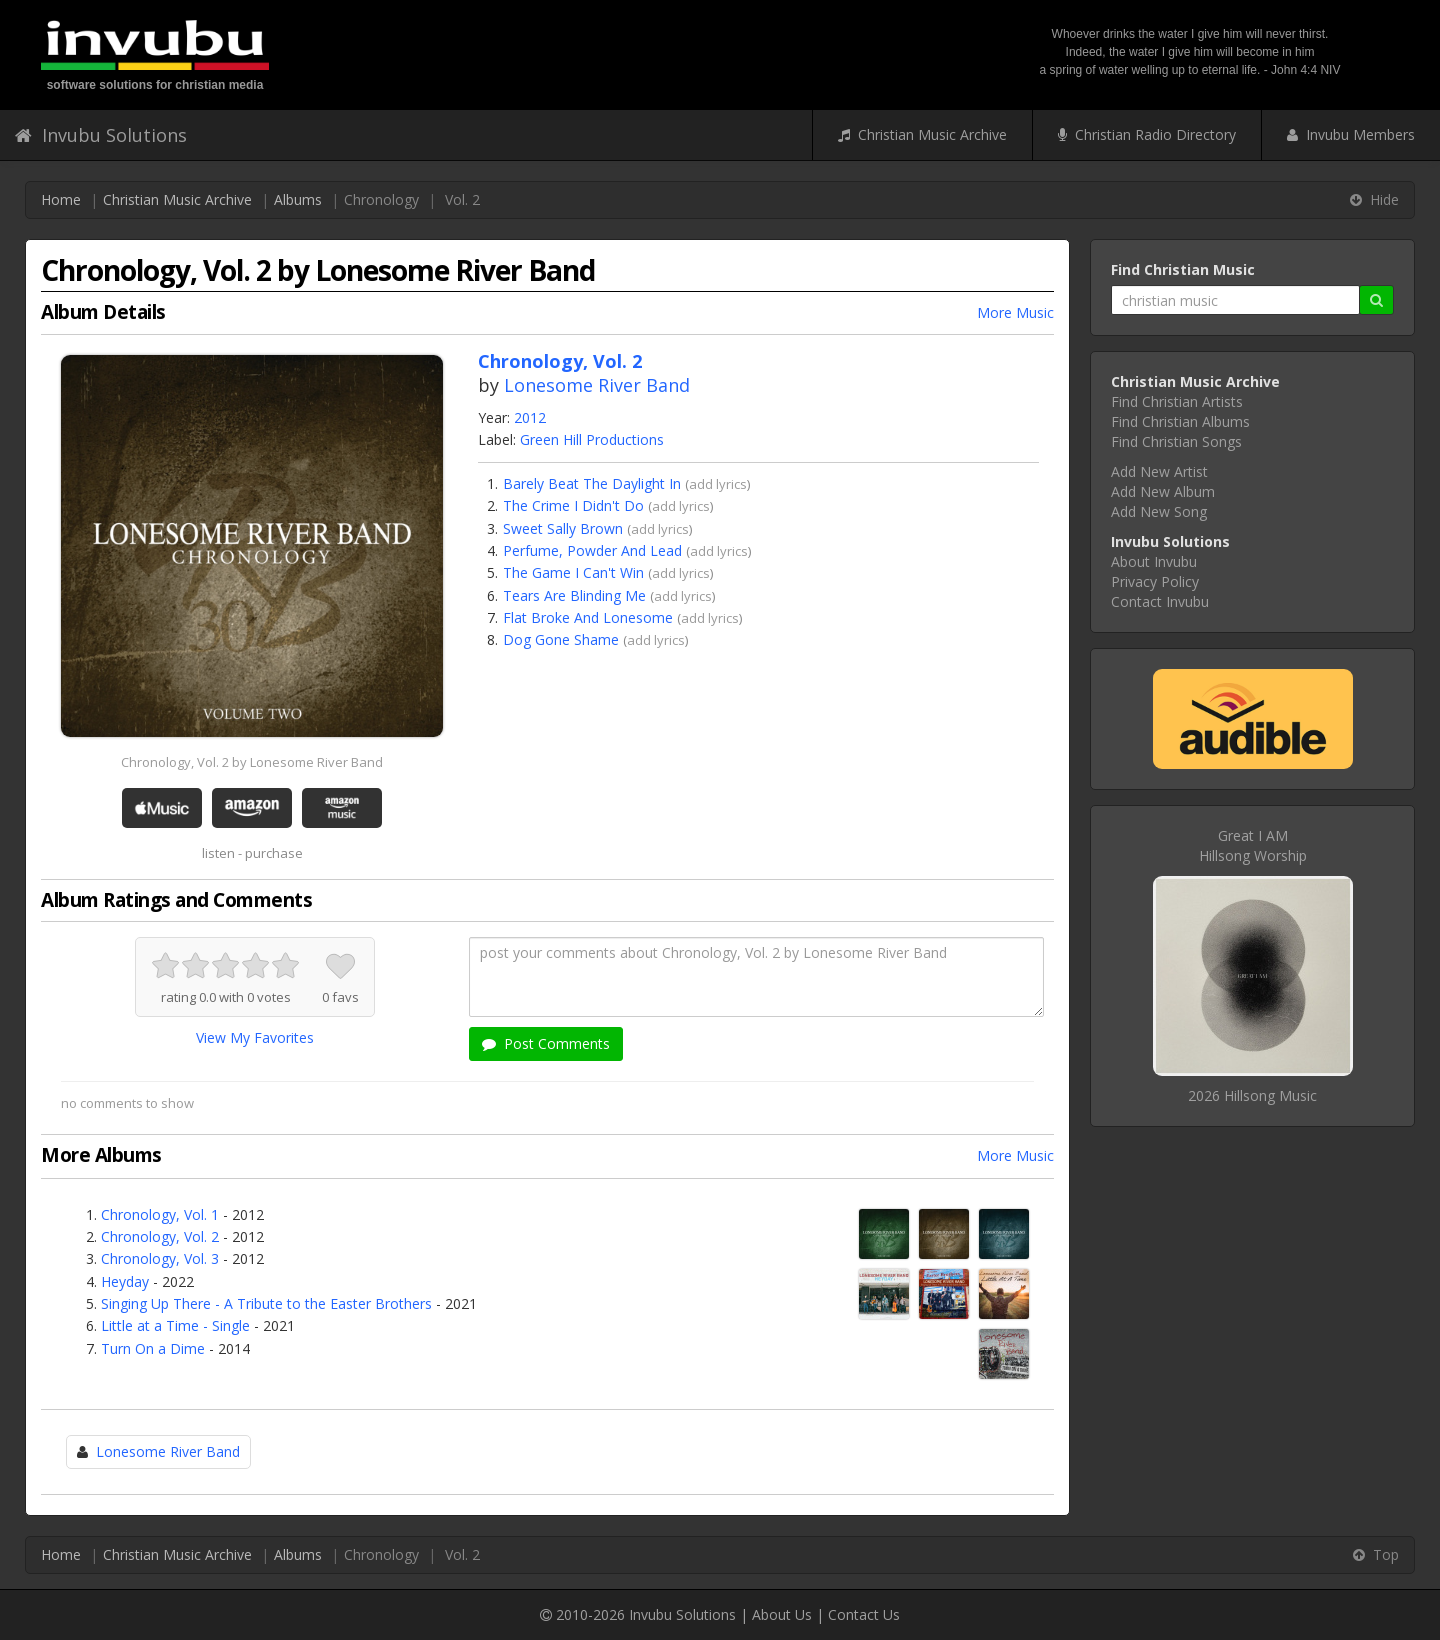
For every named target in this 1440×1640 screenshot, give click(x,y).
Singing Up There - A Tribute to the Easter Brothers (266, 1303)
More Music (1015, 312)
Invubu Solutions (101, 135)
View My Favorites (255, 1037)
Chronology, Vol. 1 (160, 1214)
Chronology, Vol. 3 (160, 1258)
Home (61, 199)
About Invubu (1154, 561)
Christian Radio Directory (1147, 134)
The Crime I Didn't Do (573, 505)
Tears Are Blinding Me (574, 595)
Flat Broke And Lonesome (588, 617)
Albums (298, 199)
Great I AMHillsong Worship (1253, 845)
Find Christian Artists (1177, 401)
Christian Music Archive (922, 134)
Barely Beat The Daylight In (592, 483)
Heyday (125, 1281)
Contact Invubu (1160, 601)
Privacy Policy (1155, 581)
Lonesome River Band (597, 385)
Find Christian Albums (1180, 421)
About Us (782, 1614)
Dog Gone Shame (561, 639)
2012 (530, 417)
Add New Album (1163, 491)
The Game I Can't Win (573, 572)
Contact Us (864, 1614)
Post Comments (546, 1043)
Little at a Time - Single (175, 1325)
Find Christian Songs (1176, 441)
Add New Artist (1159, 471)
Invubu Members (1351, 134)
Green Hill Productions (592, 439)
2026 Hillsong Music (1252, 1095)
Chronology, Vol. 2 (160, 1236)
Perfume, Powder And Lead (592, 550)
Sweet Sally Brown (563, 528)
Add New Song (1159, 511)
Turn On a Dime (153, 1348)
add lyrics (718, 484)
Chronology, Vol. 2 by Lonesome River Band (252, 762)
